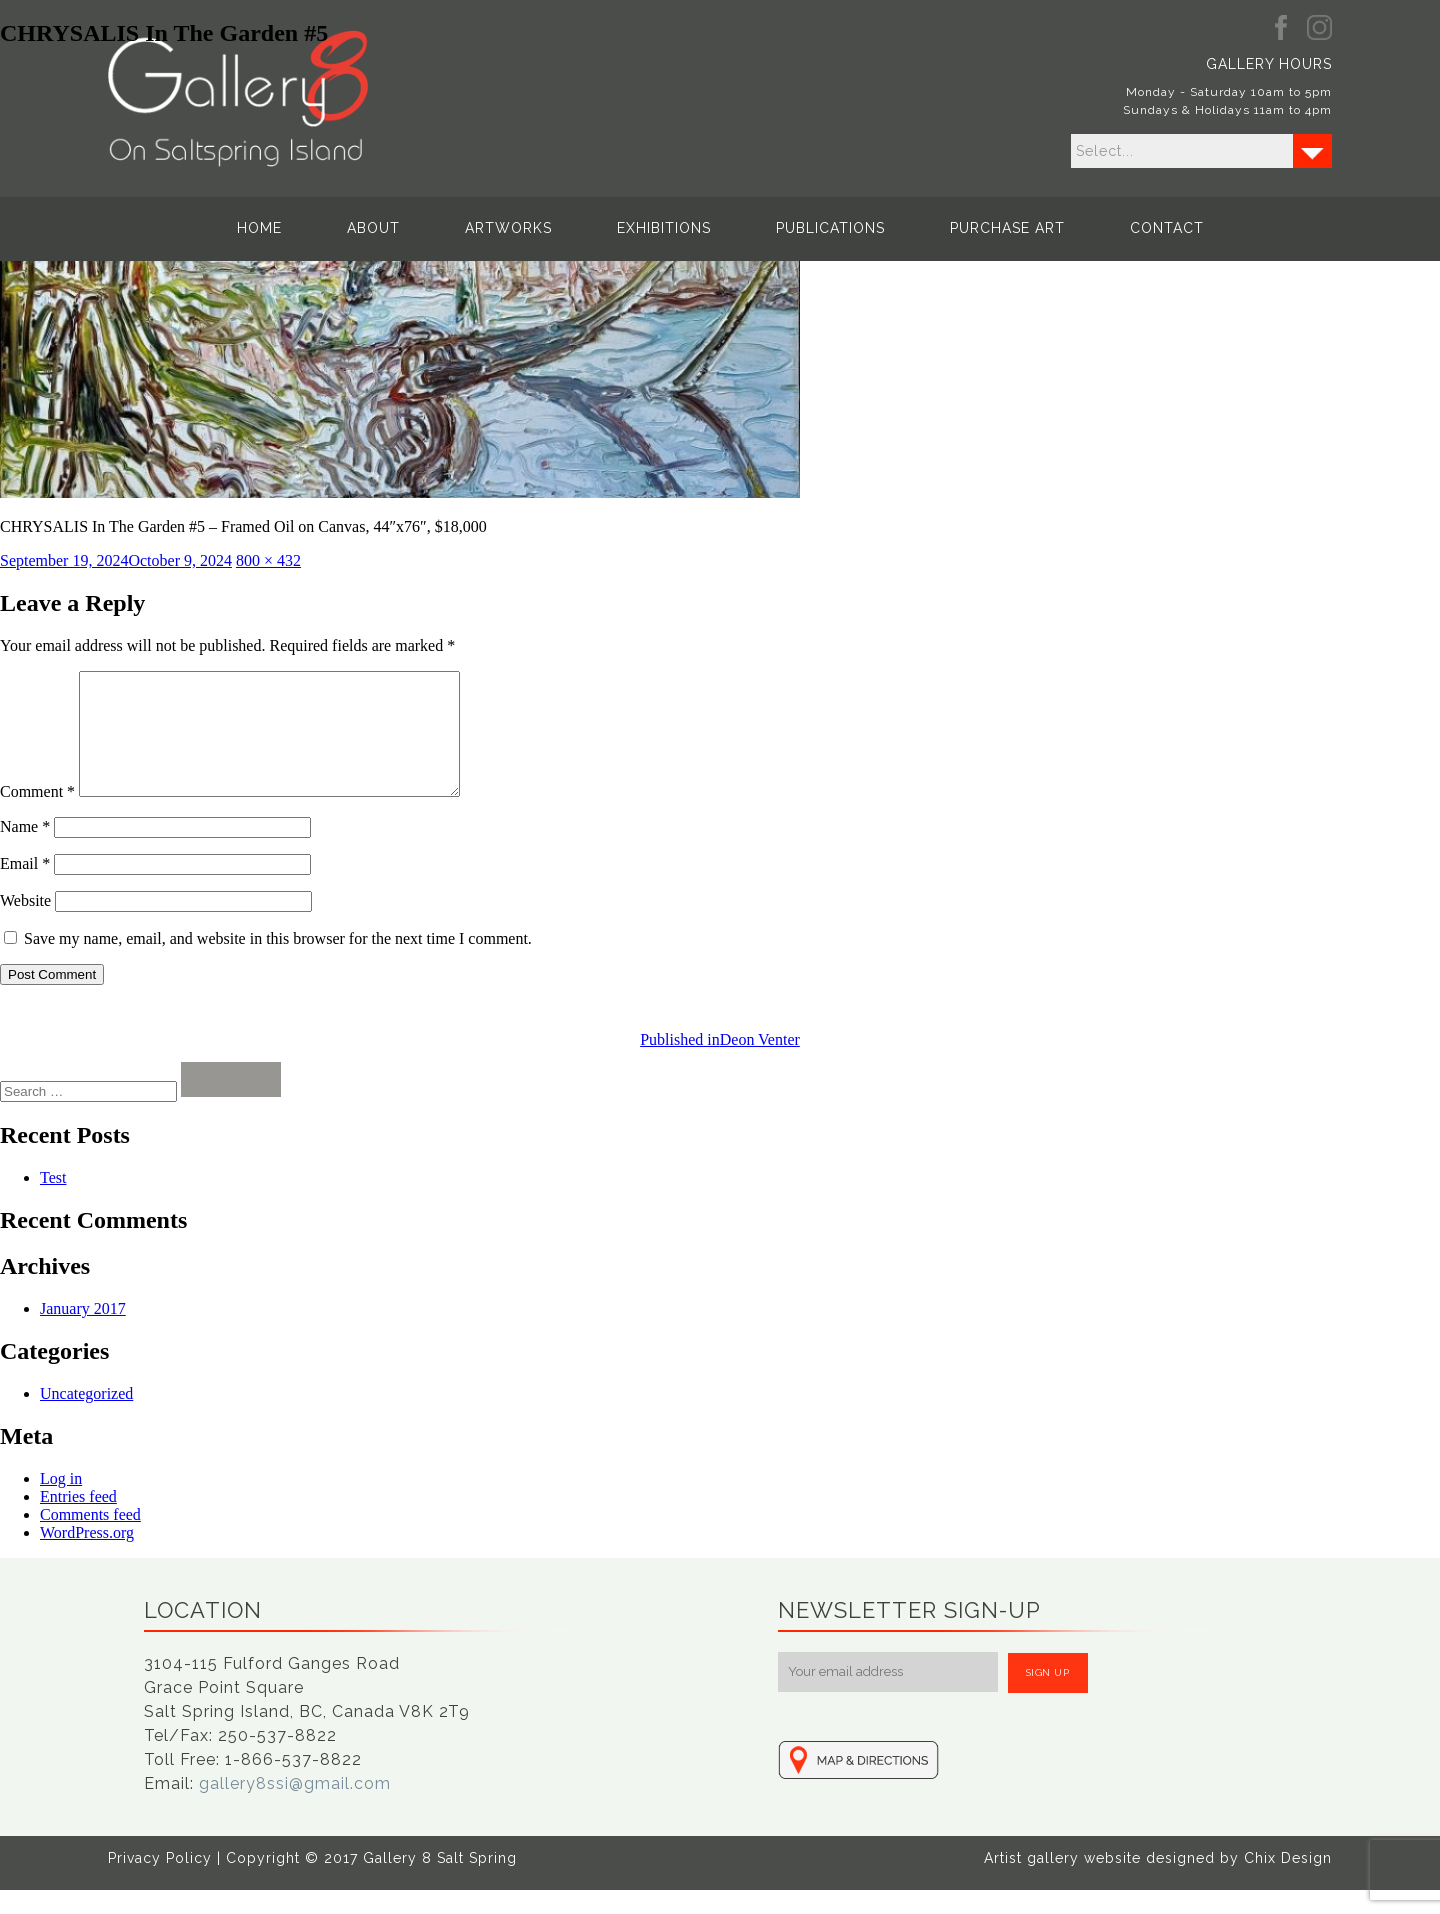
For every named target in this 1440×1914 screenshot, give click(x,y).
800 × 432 (268, 560)
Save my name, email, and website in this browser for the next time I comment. (278, 962)
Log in (61, 1502)
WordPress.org (87, 1556)
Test (53, 1201)
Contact (1167, 228)
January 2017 (83, 1332)
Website (25, 924)
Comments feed (90, 1538)
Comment (37, 815)
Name (25, 850)
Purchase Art (1007, 228)
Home (259, 228)
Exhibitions (664, 228)
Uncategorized (86, 1417)
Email (25, 887)
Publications (830, 228)
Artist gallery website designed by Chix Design (1158, 1882)
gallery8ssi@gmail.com (295, 1807)
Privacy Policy (160, 1882)
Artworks (508, 228)
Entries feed (78, 1520)
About (373, 228)
